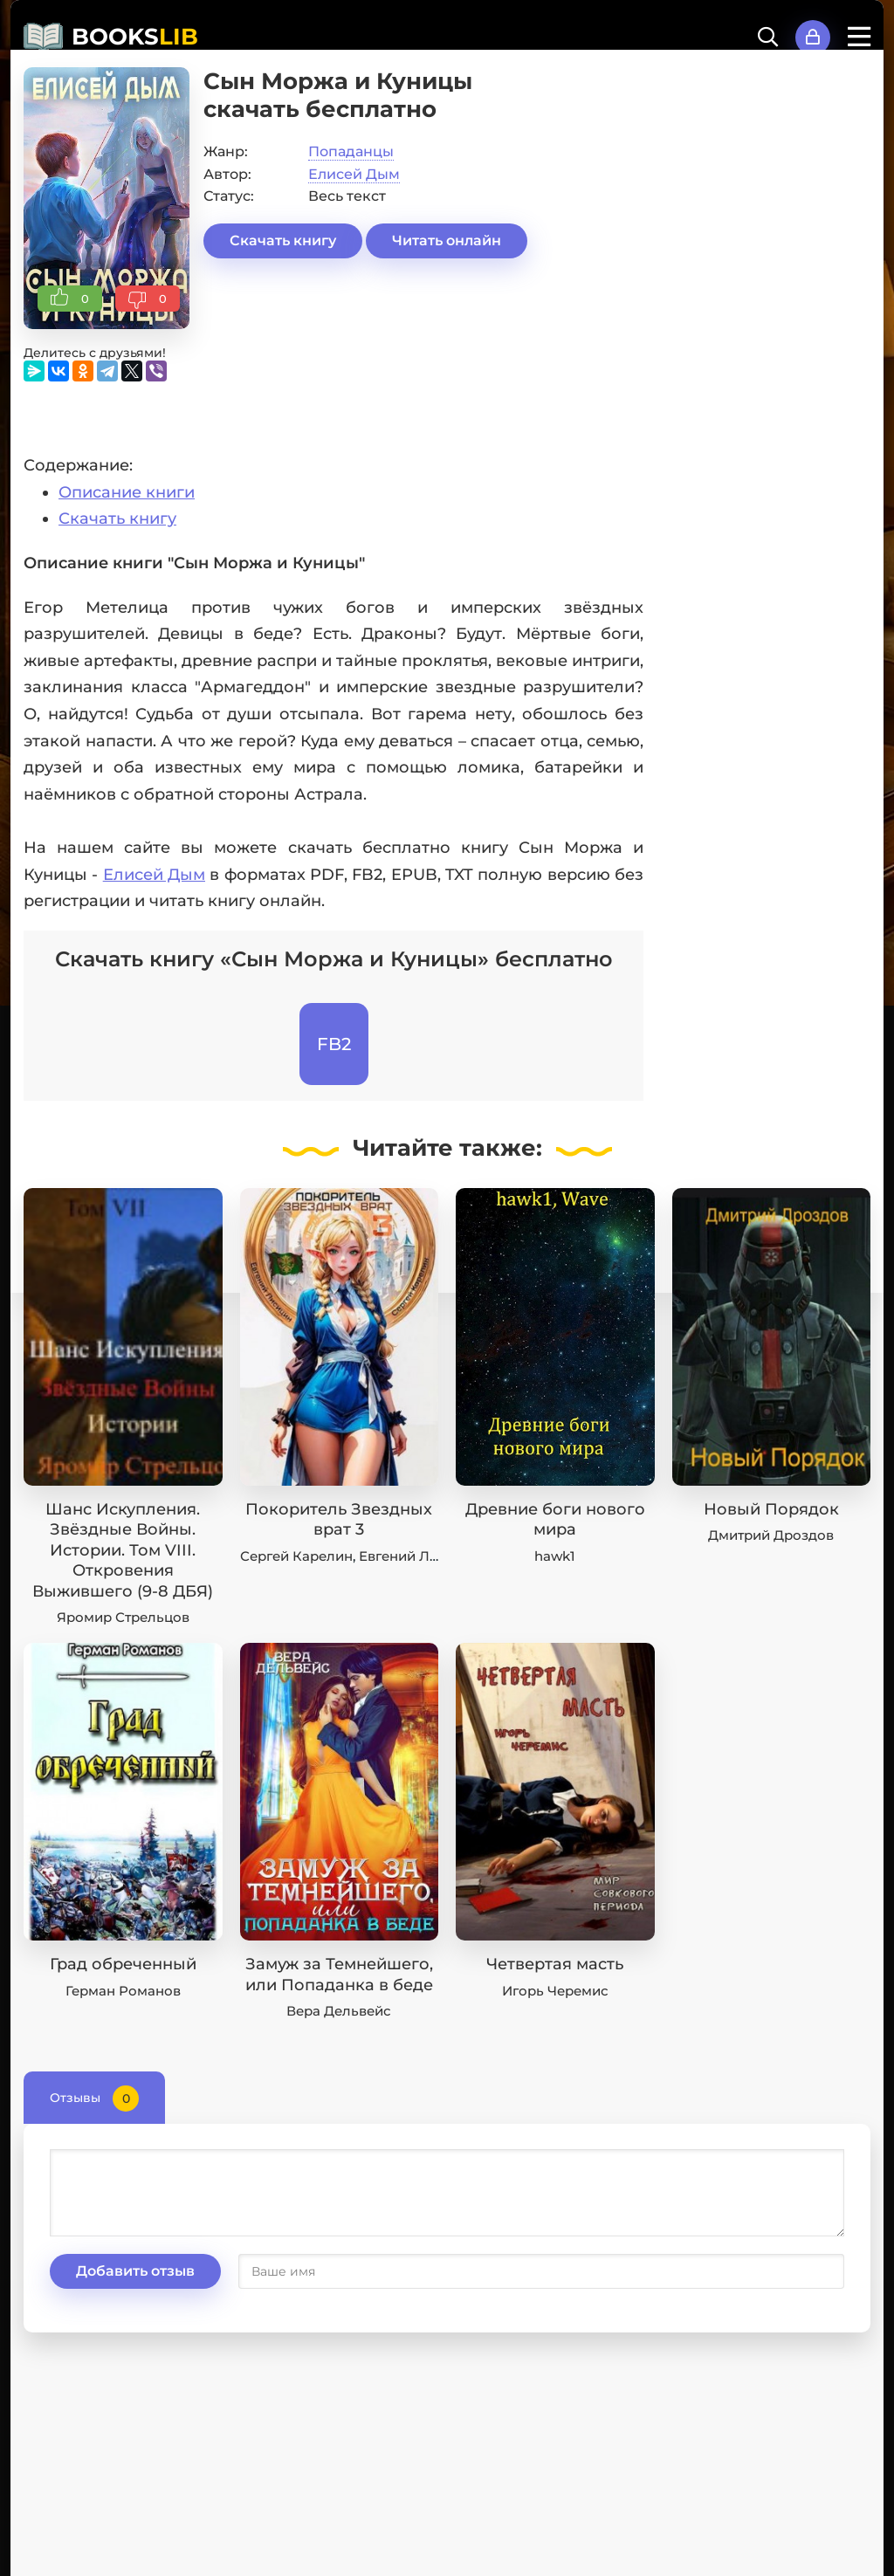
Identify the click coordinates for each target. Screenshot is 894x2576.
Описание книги (126, 492)
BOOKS (135, 37)
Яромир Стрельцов (123, 1617)
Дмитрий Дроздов (771, 1535)
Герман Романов (123, 1990)
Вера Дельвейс (338, 2010)
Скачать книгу (283, 240)
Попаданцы (351, 151)
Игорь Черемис (555, 1990)
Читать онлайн (446, 240)
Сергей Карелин (296, 1556)
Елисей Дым (354, 174)
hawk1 (554, 1556)
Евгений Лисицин (420, 1556)
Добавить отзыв (135, 2271)
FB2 (334, 1044)
